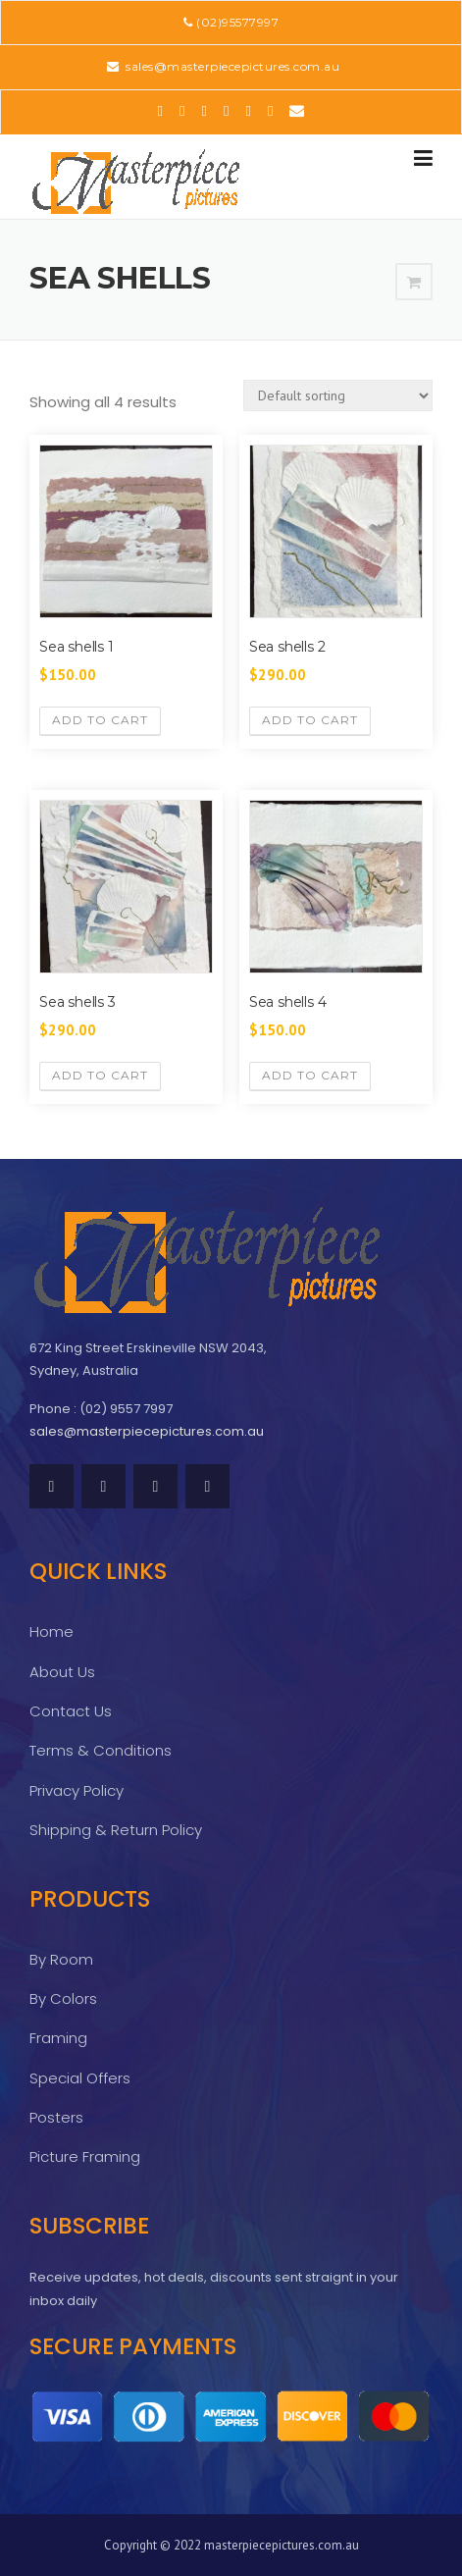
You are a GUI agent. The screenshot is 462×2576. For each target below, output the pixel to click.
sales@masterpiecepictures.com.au (231, 66)
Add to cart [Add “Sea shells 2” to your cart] (310, 719)
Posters (56, 2117)
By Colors (63, 1998)
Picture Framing (84, 2156)
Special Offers (79, 2078)
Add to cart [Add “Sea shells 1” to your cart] (100, 719)
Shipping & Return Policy (115, 1829)
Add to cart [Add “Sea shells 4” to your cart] (310, 1075)
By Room (61, 1959)
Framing (58, 2037)
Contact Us (70, 1711)
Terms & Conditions (100, 1750)
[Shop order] (338, 395)
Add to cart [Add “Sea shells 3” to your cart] (100, 1075)
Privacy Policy (76, 1790)
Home (51, 1631)
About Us (62, 1671)
